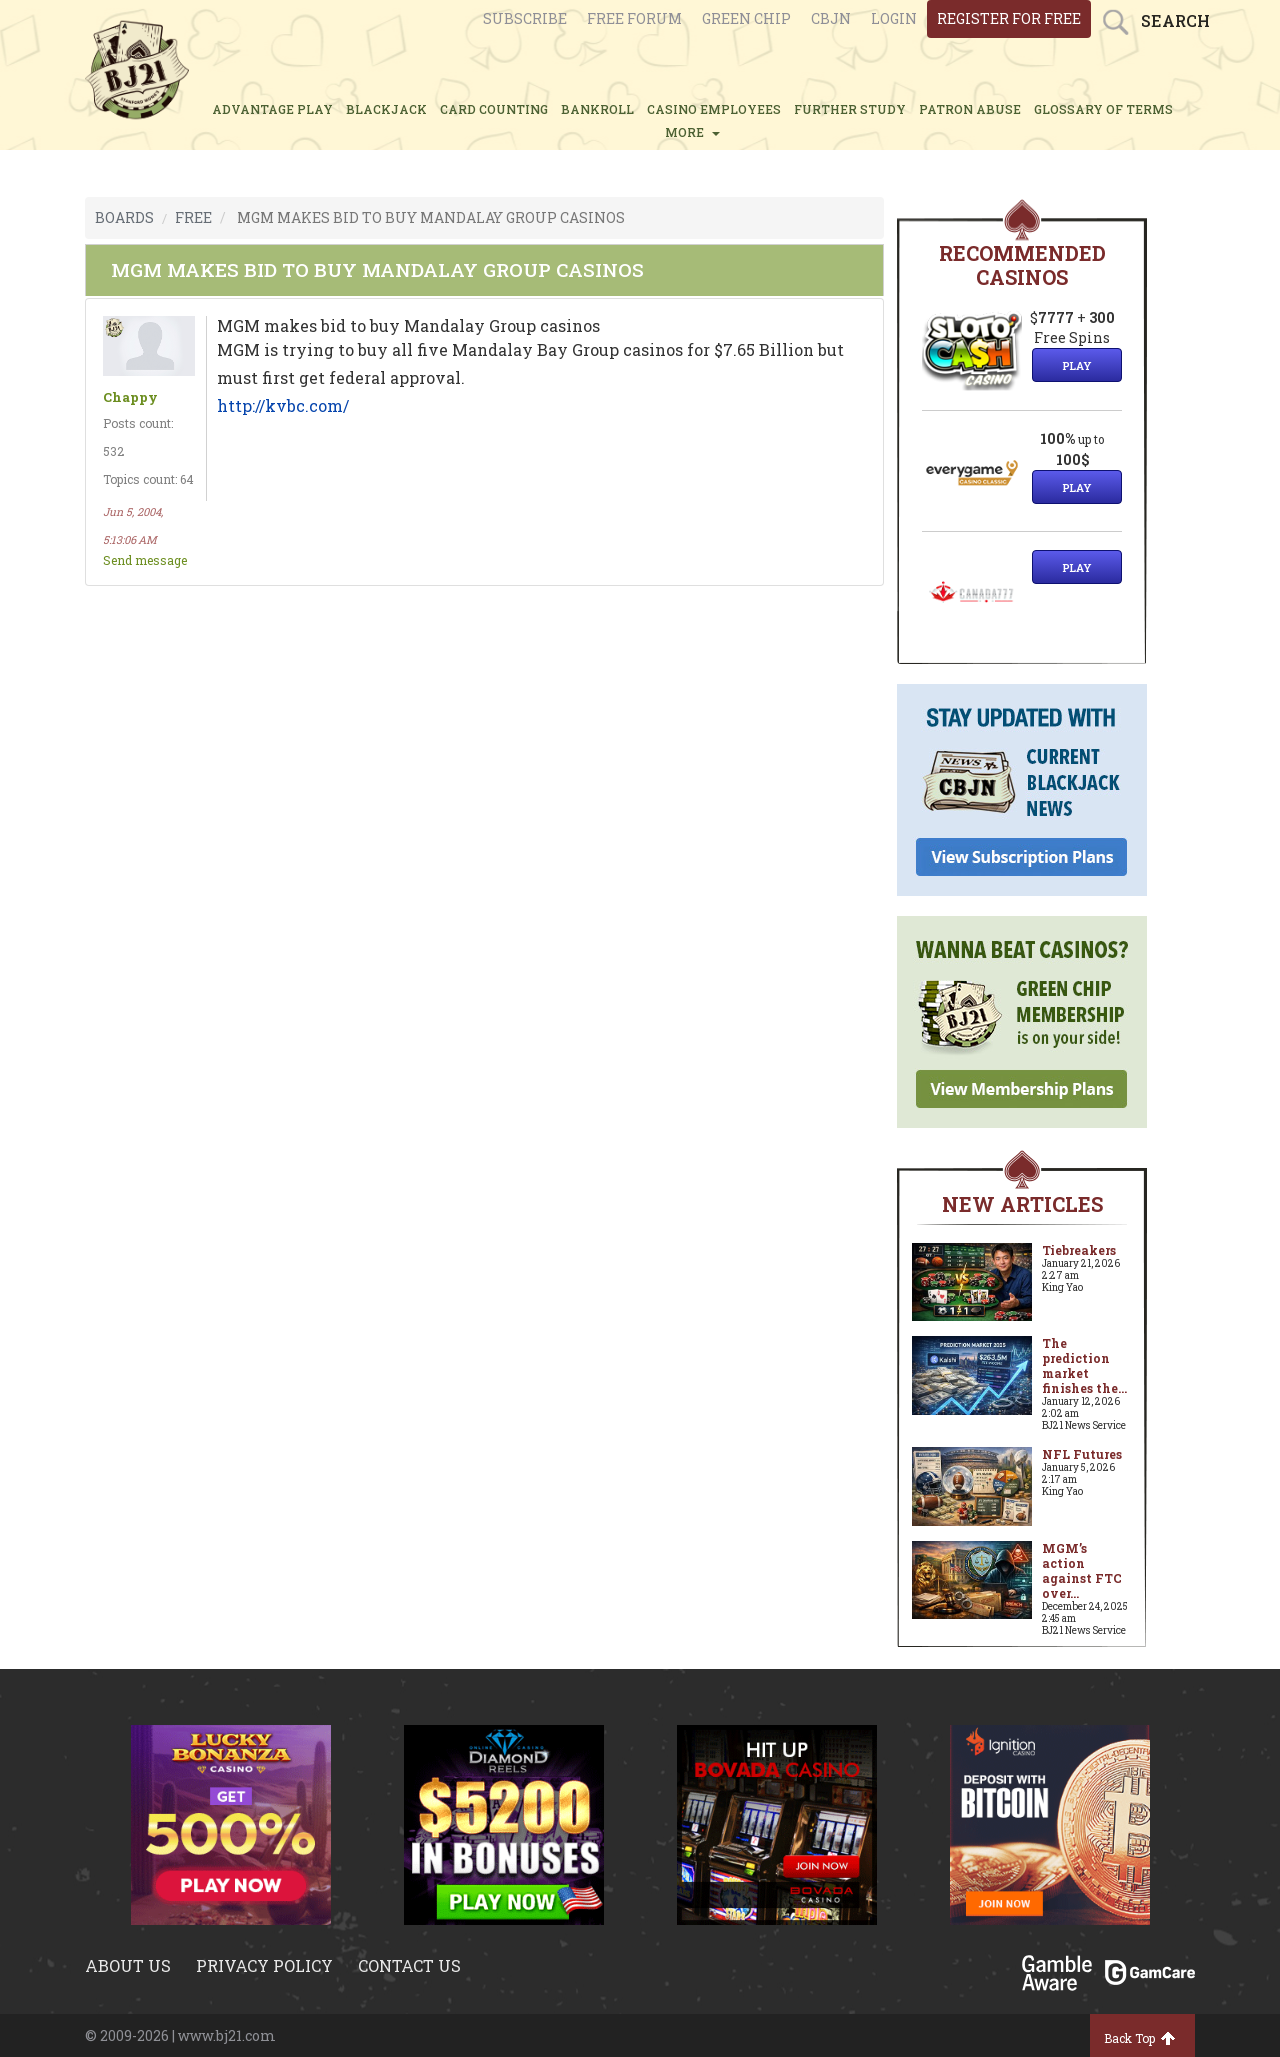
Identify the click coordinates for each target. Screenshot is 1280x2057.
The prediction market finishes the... (1084, 1365)
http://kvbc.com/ (283, 405)
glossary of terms (1103, 109)
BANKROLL (597, 109)
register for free (1009, 18)
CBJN (831, 18)
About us (128, 1965)
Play (1077, 365)
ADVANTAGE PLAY (272, 109)
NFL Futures (1082, 1454)
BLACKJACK (386, 109)
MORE (692, 132)
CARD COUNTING (494, 109)
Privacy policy (264, 1965)
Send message (145, 560)
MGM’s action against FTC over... (1082, 1570)
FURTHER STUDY (850, 109)
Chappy (130, 397)
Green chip (746, 18)
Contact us (409, 1965)
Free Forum (634, 18)
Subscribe (525, 18)
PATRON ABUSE (970, 109)
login (894, 18)
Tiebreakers (1079, 1250)
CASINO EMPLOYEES (714, 109)
